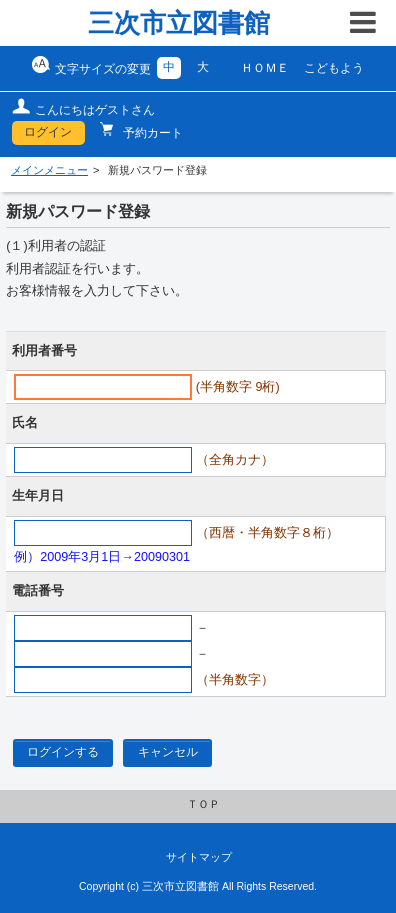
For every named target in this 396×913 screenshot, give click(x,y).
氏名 (25, 423)
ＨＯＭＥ (265, 68)
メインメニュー (49, 170)
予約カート (151, 133)
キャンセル (168, 752)
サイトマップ (199, 857)
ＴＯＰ (203, 804)
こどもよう (334, 68)
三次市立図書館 (179, 23)
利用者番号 (44, 351)
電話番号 (38, 591)
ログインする (63, 752)
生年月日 (38, 496)
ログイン (48, 132)
